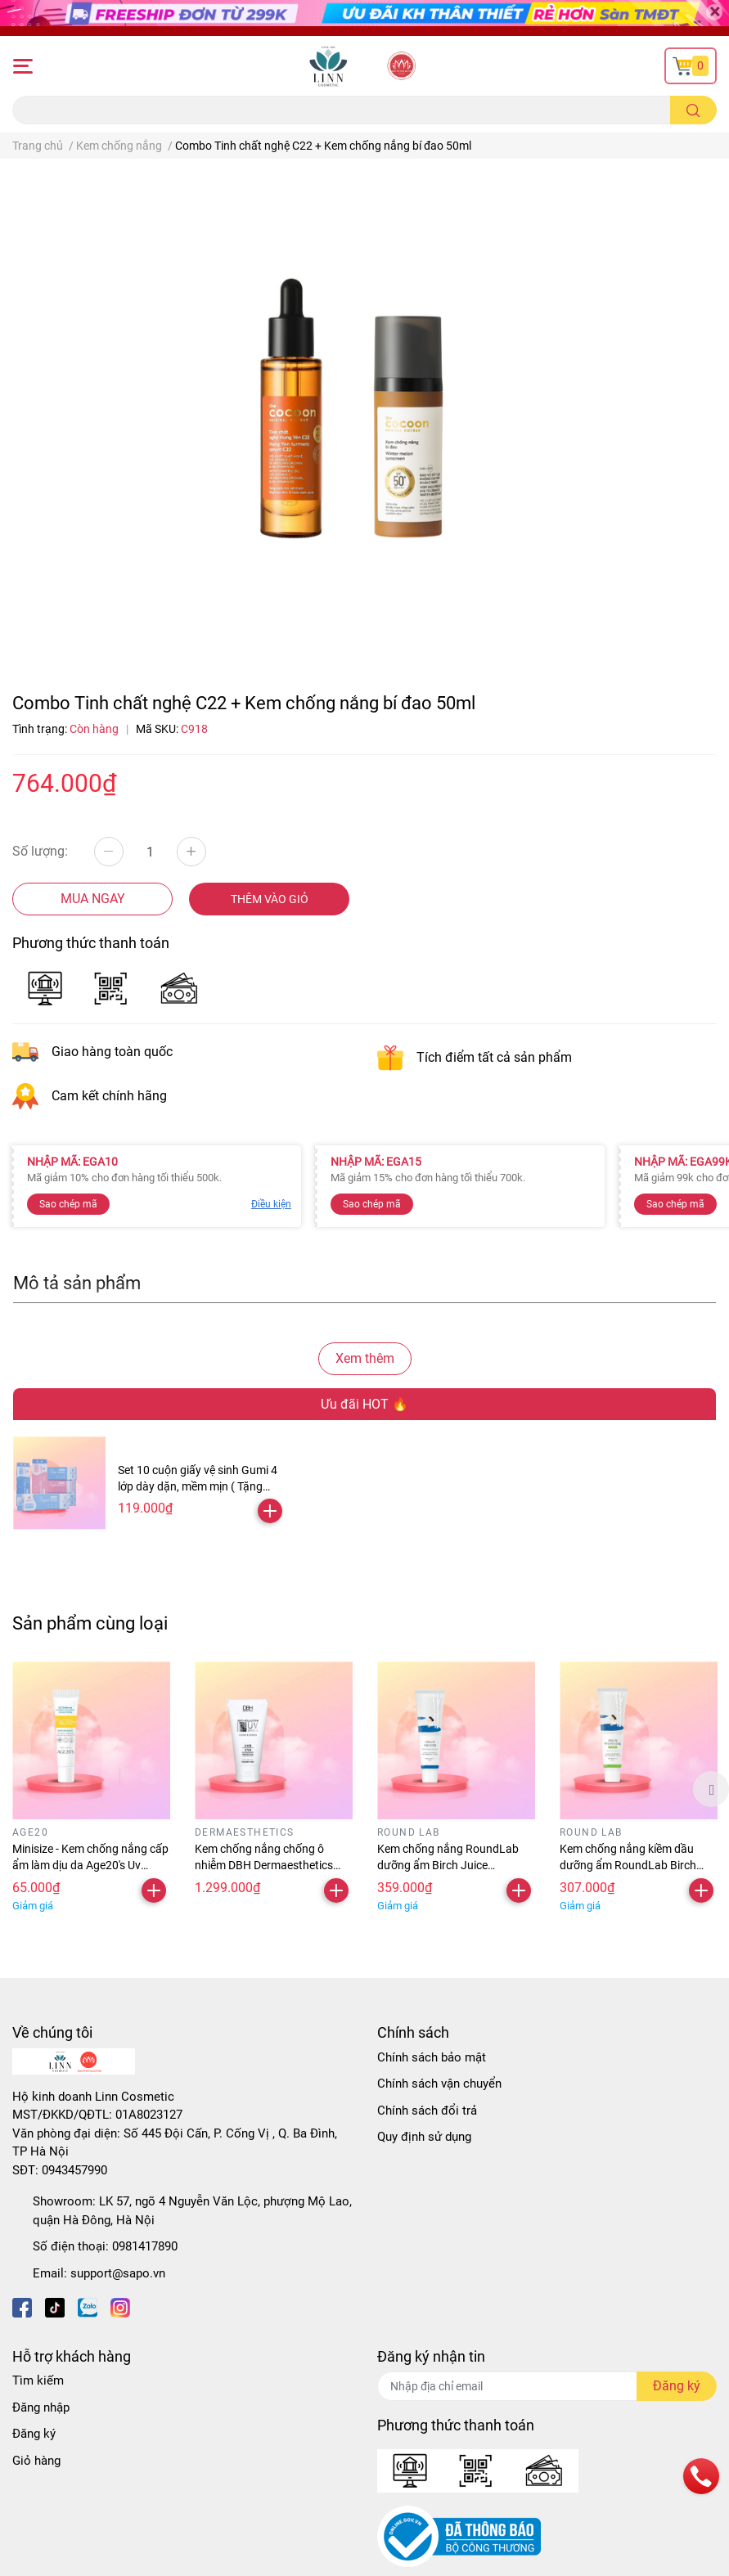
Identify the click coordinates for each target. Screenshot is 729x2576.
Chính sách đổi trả (427, 2110)
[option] (91, 1788)
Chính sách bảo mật (431, 2057)
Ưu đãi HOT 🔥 (364, 1404)
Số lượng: (40, 851)
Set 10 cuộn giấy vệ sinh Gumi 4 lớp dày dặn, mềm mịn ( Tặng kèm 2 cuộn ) (197, 1485)
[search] (693, 110)
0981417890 (145, 2246)
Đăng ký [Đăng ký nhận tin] (676, 2386)
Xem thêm (364, 1358)
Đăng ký (34, 2433)
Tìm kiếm (38, 2380)
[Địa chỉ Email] (547, 2386)
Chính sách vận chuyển (439, 2083)
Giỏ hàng (36, 2460)
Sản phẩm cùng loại (90, 1623)
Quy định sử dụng (424, 2136)
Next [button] (711, 1789)
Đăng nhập (41, 2407)
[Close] (714, 12)
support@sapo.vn (117, 2273)
